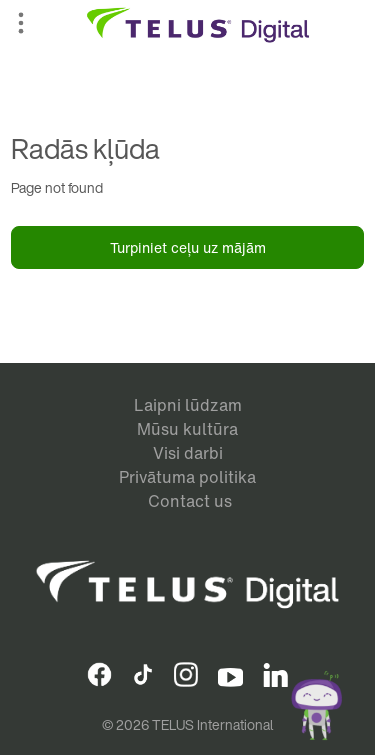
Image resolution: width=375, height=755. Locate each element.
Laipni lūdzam (188, 405)
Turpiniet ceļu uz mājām (188, 247)
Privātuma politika (187, 477)
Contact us (190, 501)
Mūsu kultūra (187, 429)
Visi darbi (188, 453)
